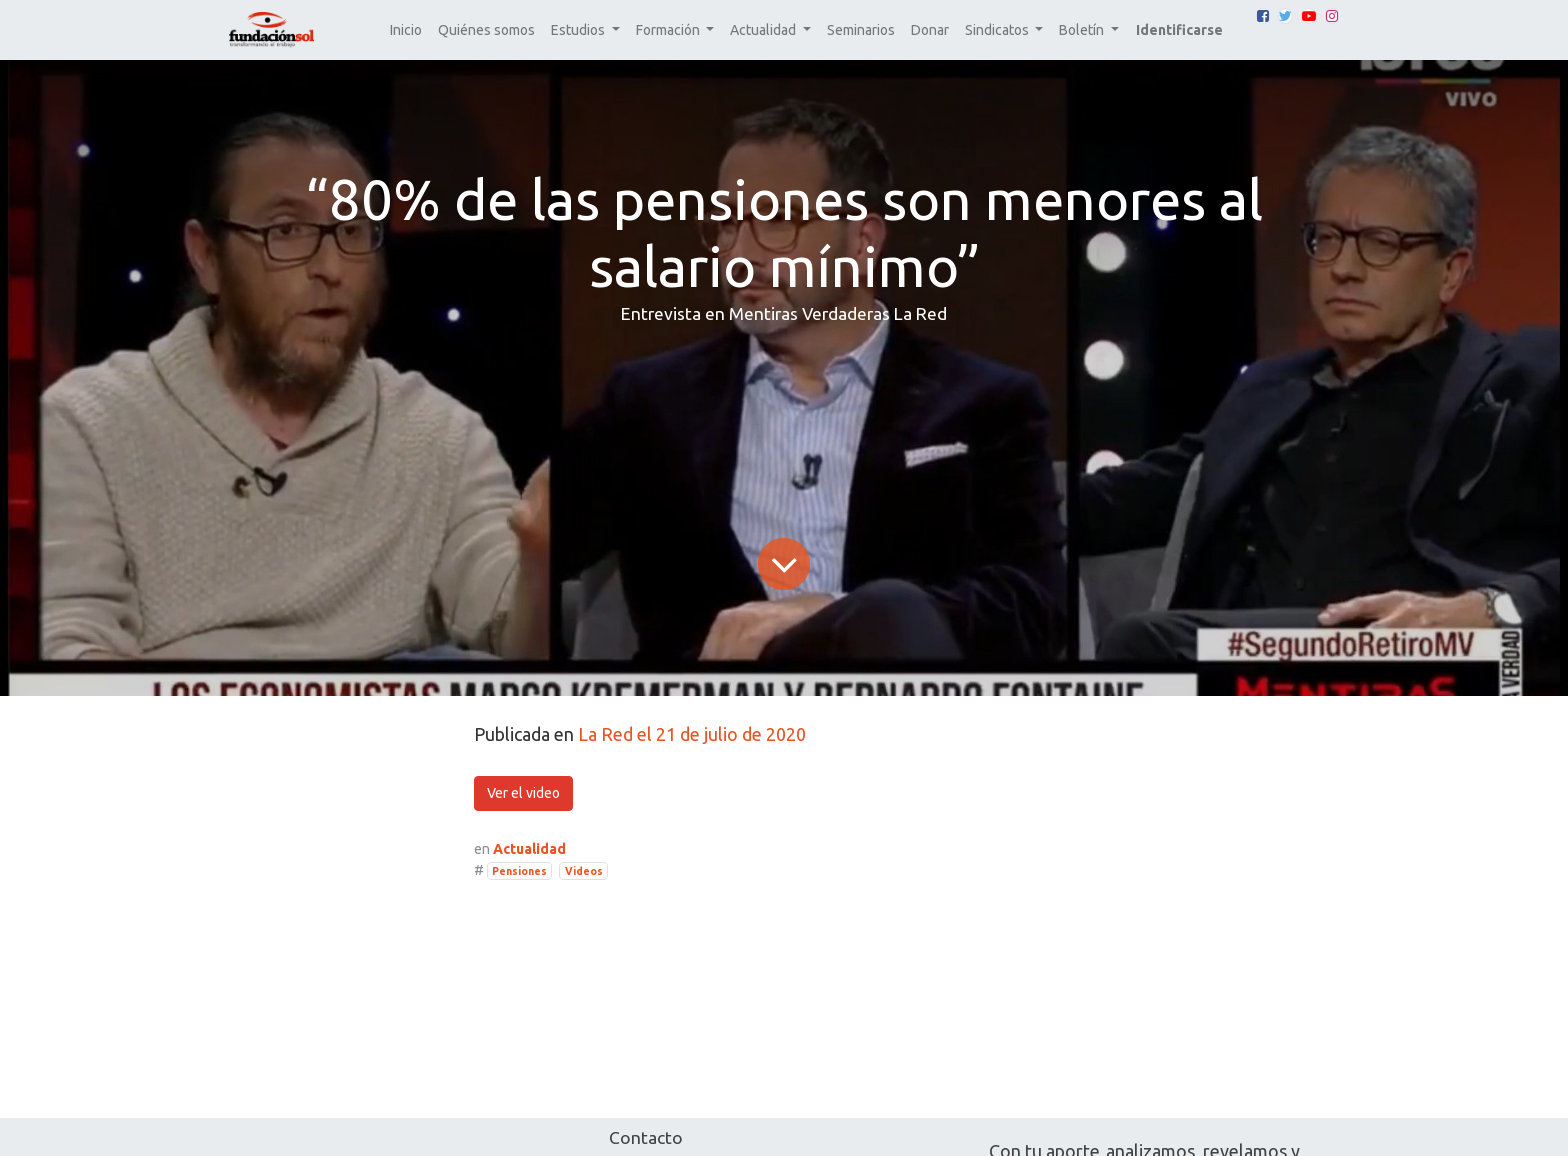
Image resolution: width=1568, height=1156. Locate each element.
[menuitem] (406, 30)
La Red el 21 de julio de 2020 (692, 734)
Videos (584, 871)
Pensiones (519, 871)
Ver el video (523, 793)
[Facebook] (1263, 16)
